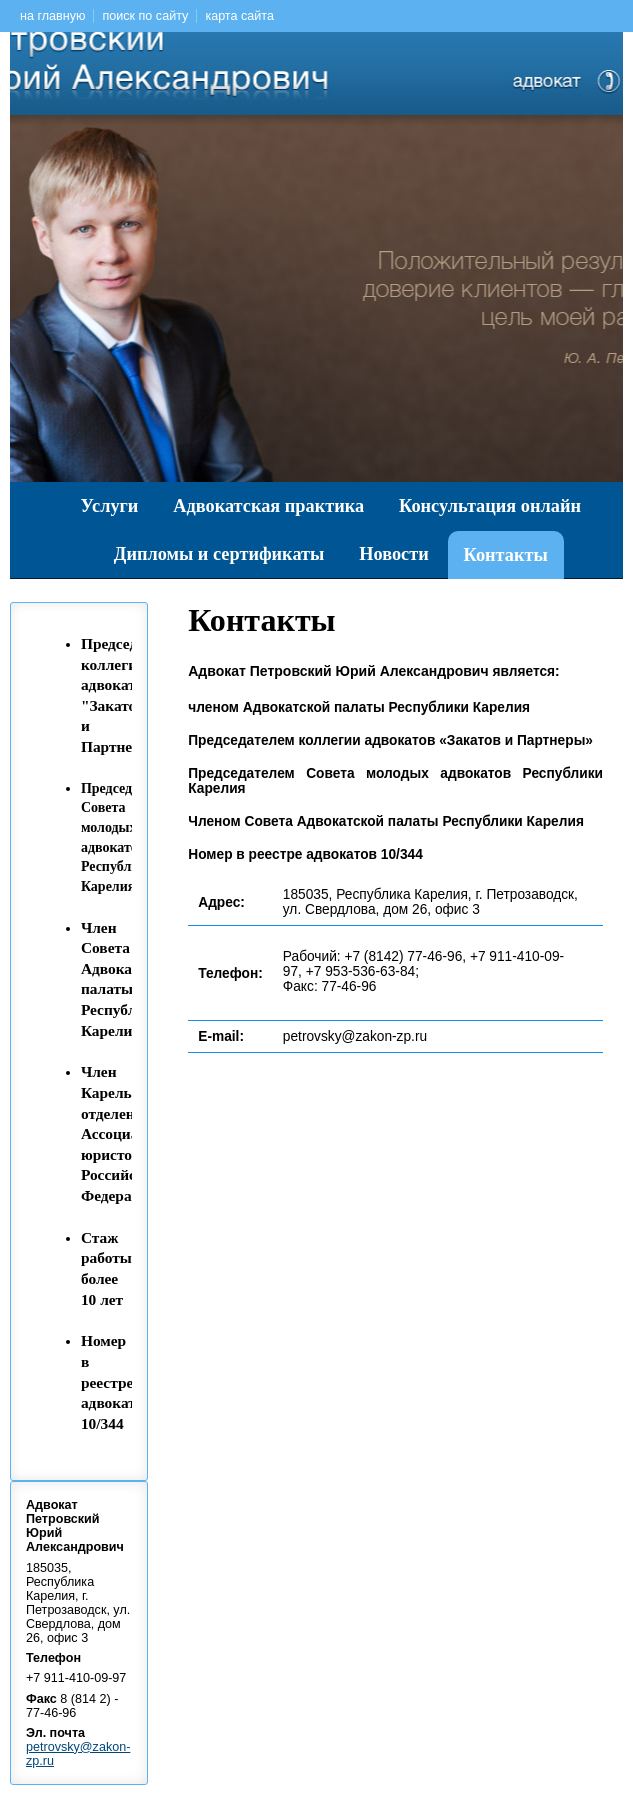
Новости (393, 554)
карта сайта (239, 16)
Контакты (506, 555)
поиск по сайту (145, 16)
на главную (52, 16)
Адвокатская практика (268, 506)
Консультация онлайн (490, 506)
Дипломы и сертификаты (219, 554)
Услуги (110, 506)
